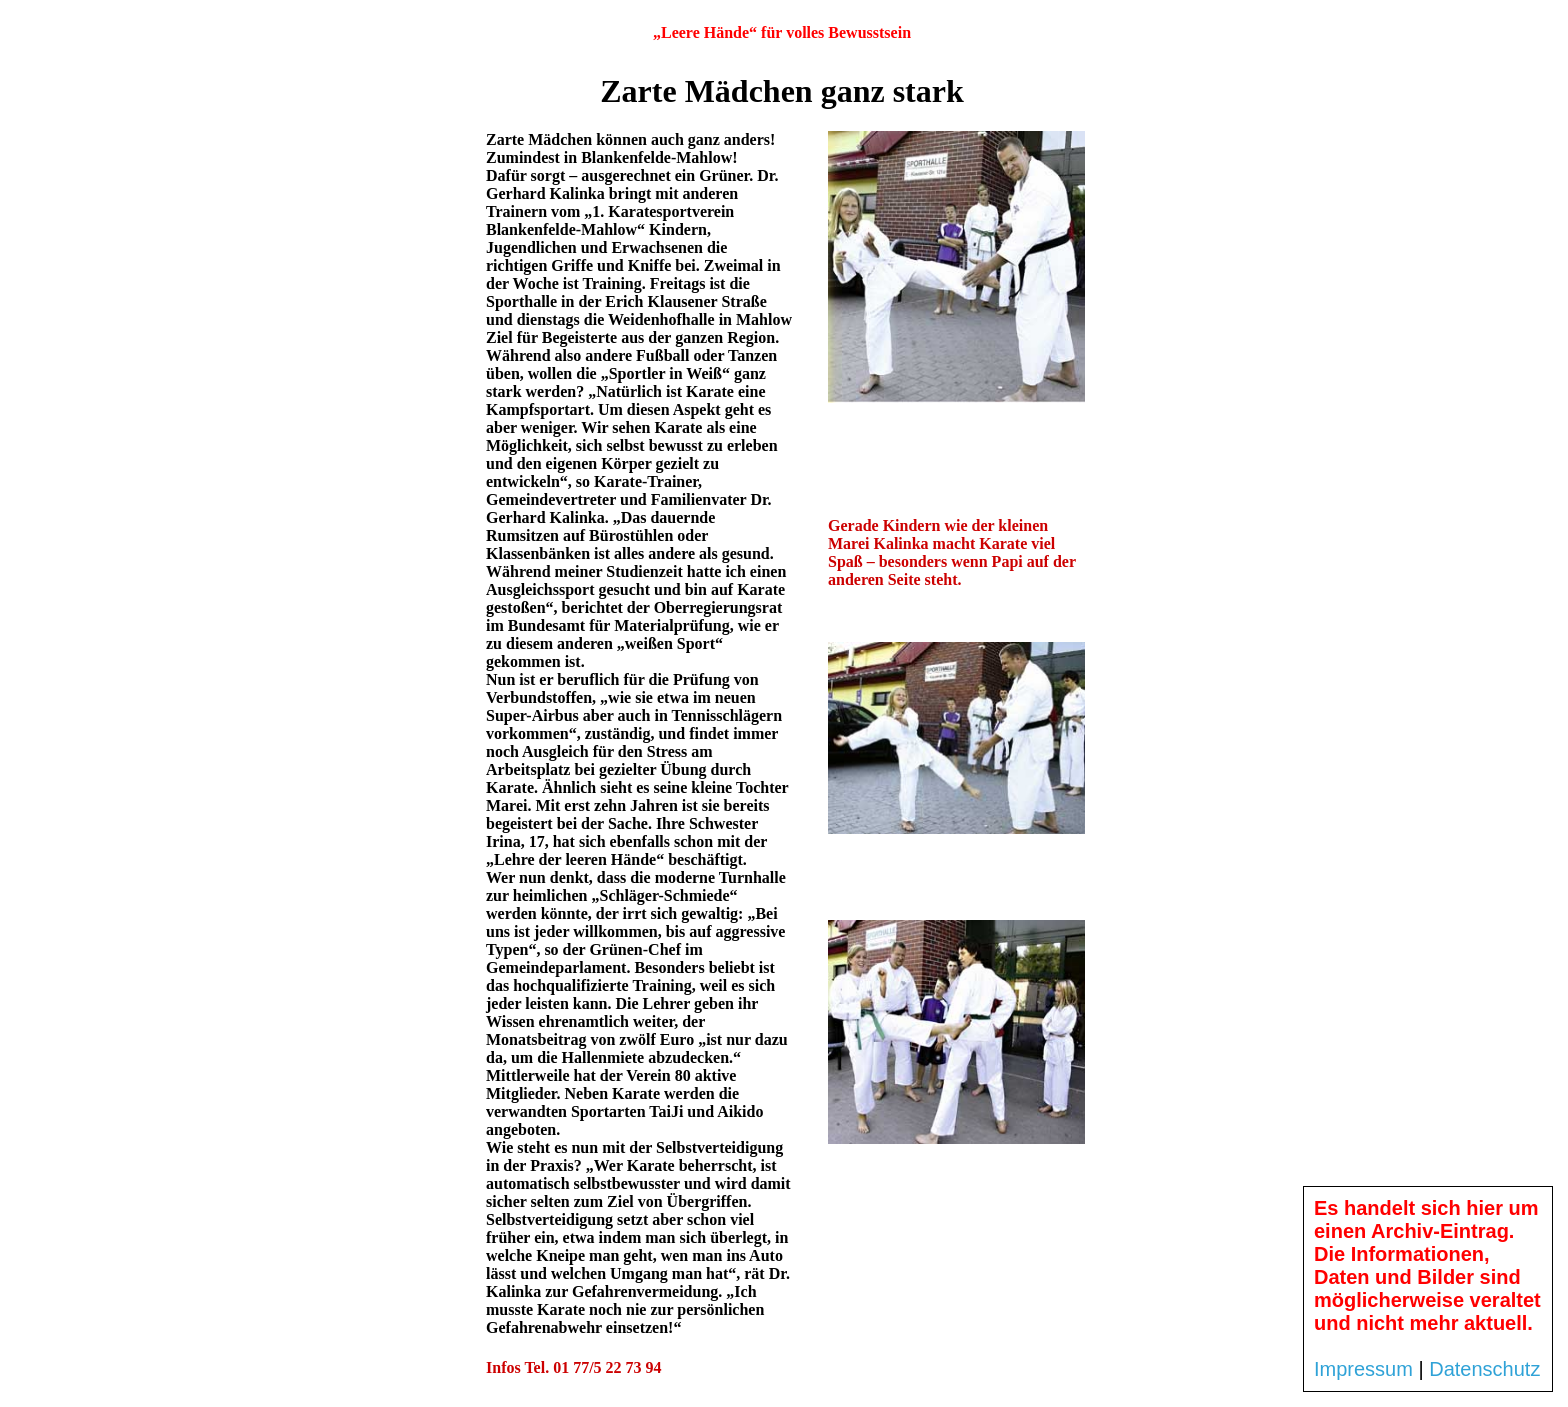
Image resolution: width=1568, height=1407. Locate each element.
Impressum (1363, 1369)
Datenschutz (1484, 1369)
